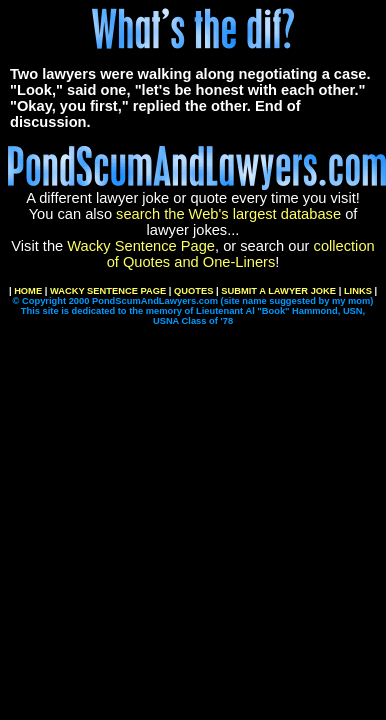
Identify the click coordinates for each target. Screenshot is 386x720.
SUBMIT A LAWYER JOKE (278, 291)
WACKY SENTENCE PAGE (108, 291)
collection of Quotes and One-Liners (241, 254)
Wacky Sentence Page (141, 246)
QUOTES (193, 291)
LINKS (358, 291)
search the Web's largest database (228, 214)
